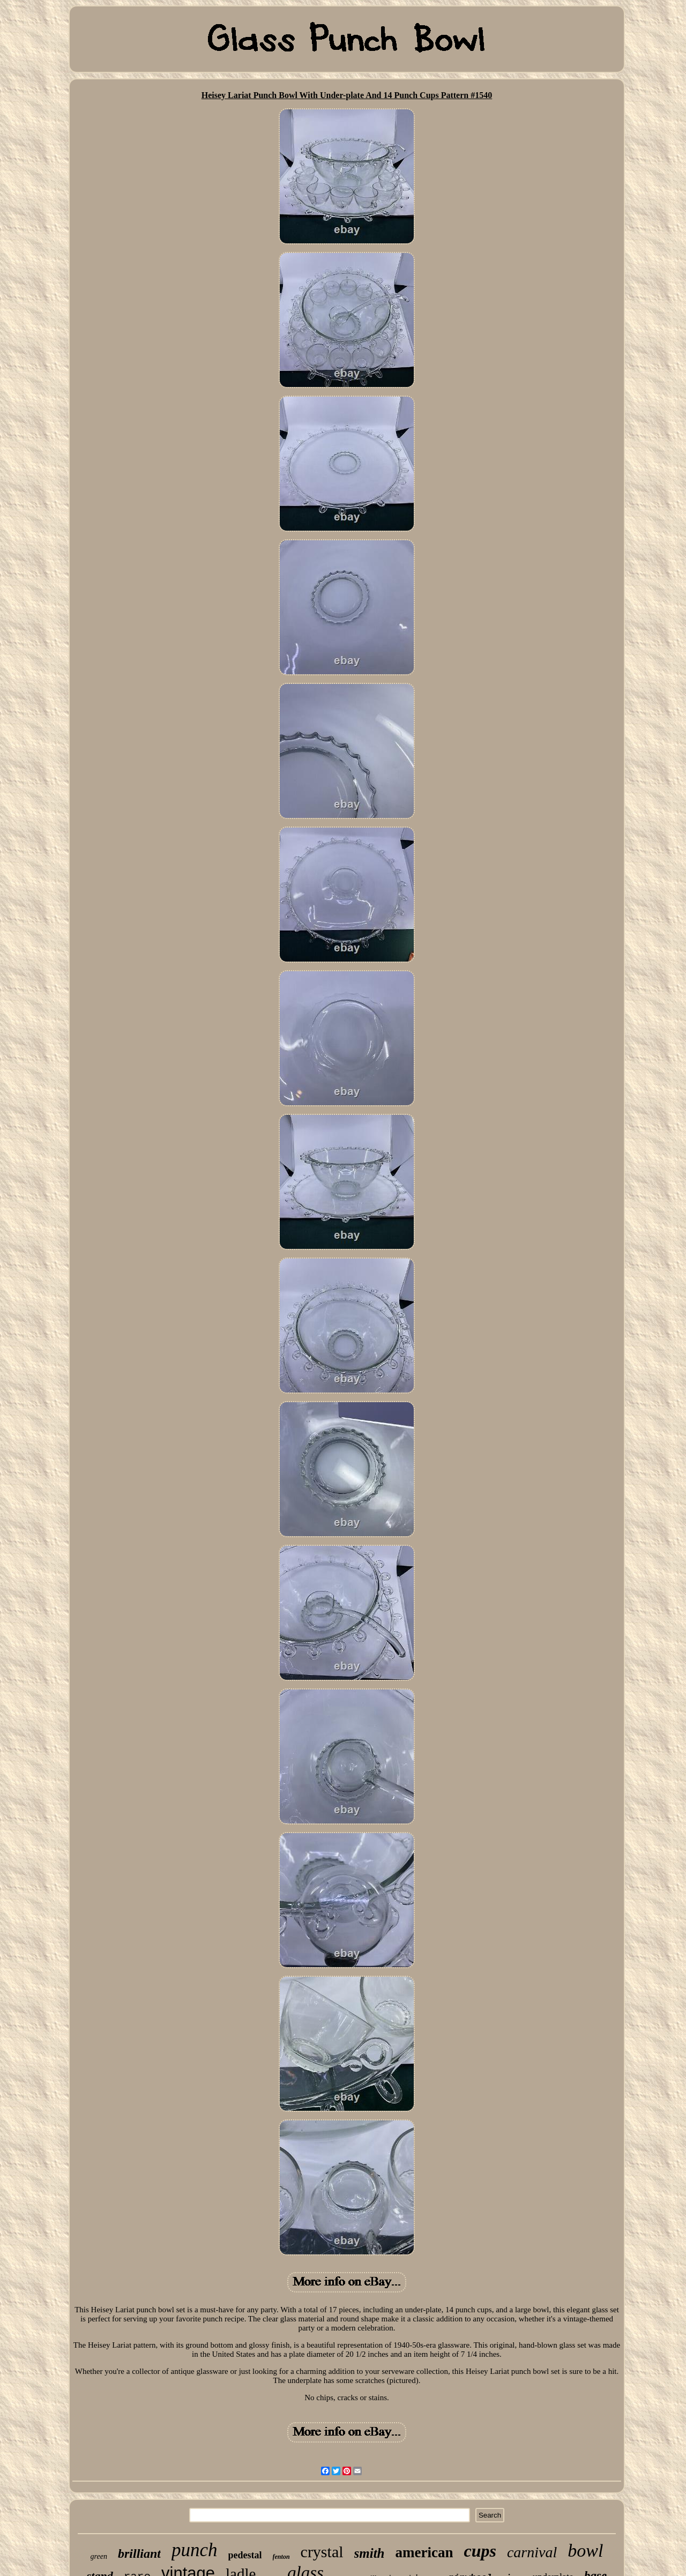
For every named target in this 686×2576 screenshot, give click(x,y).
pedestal (245, 2555)
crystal (322, 2551)
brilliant (139, 2553)
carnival (532, 2552)
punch (195, 2550)
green (99, 2556)
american (424, 2552)
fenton (281, 2556)
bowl (585, 2550)
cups (480, 2550)
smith (369, 2553)
